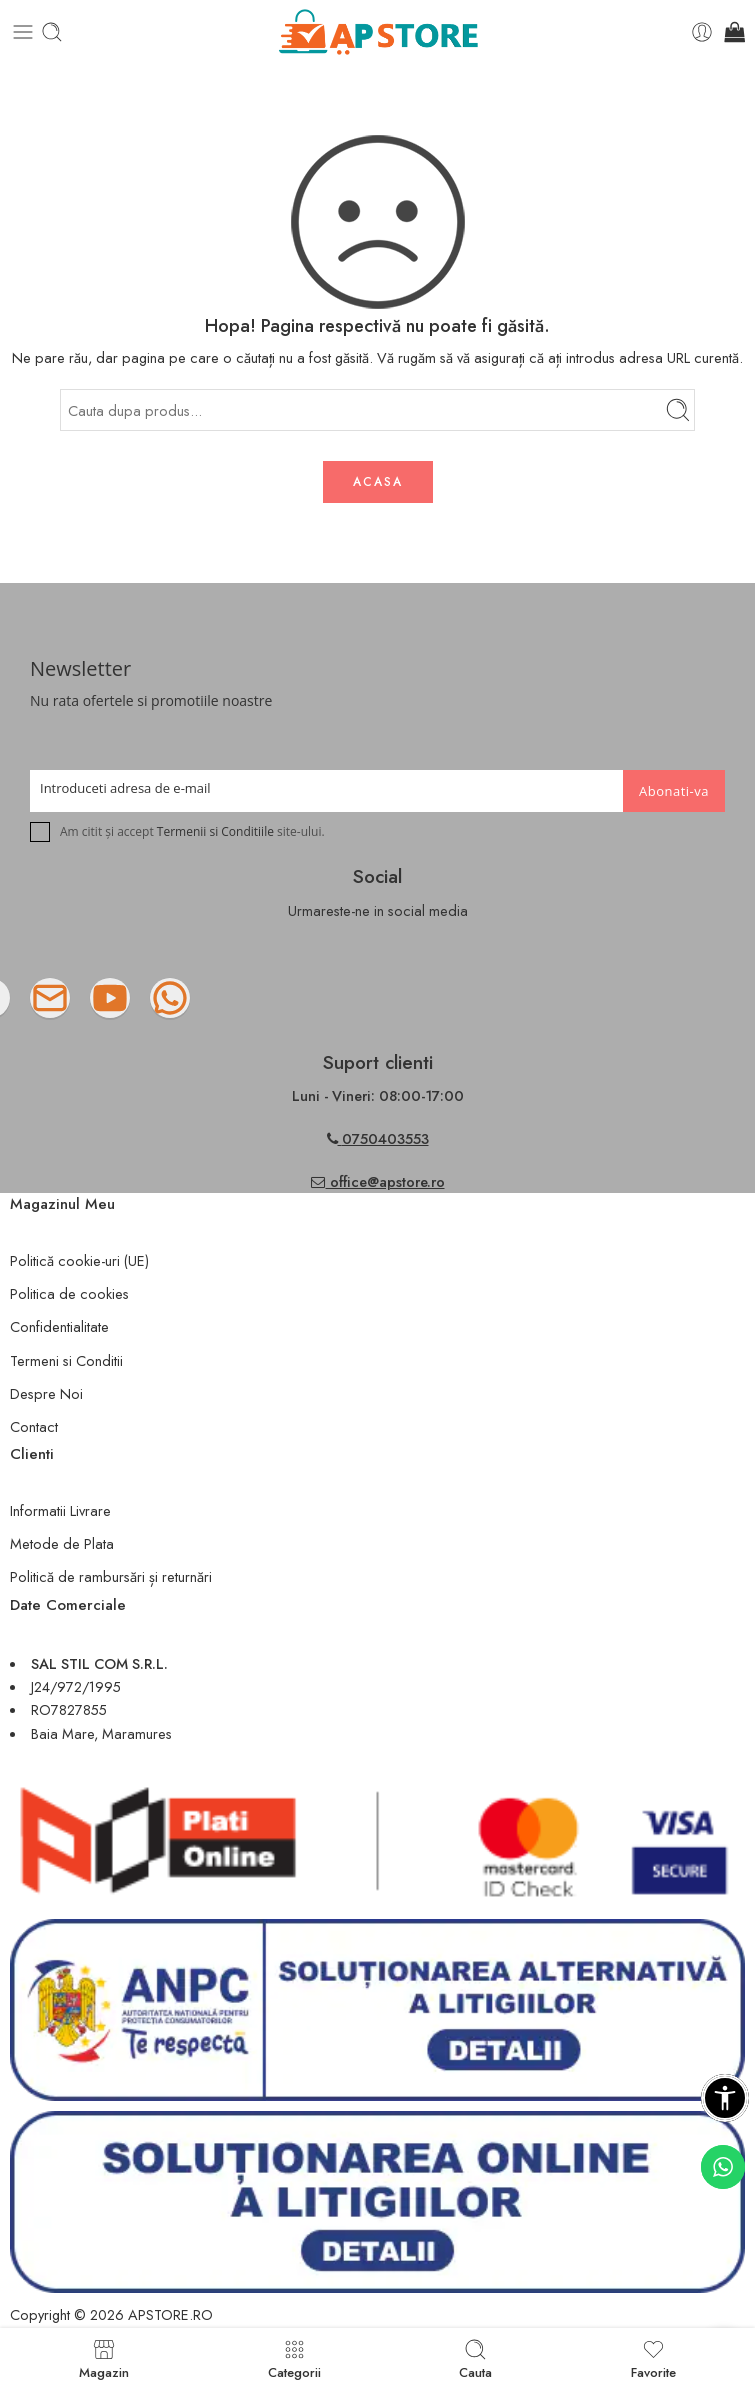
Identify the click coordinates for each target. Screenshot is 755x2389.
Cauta (475, 2358)
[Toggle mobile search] (52, 32)
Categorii (294, 2358)
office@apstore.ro (378, 1181)
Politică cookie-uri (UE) (79, 1260)
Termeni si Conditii (66, 1360)
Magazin (104, 2358)
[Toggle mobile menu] (23, 32)
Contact (34, 1426)
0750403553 (385, 1138)
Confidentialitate (59, 1326)
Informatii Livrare (60, 1510)
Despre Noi (46, 1393)
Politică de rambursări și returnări (111, 1576)
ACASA (378, 482)
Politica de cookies (69, 1293)
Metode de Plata (62, 1543)
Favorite (653, 2358)
